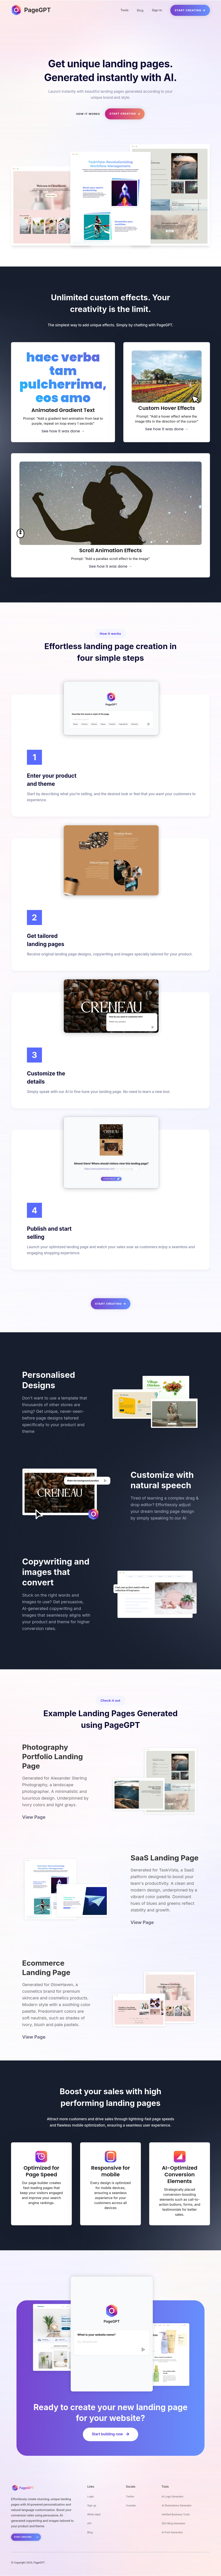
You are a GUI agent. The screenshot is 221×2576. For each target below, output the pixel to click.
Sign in (157, 10)
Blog (140, 10)
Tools (124, 10)
